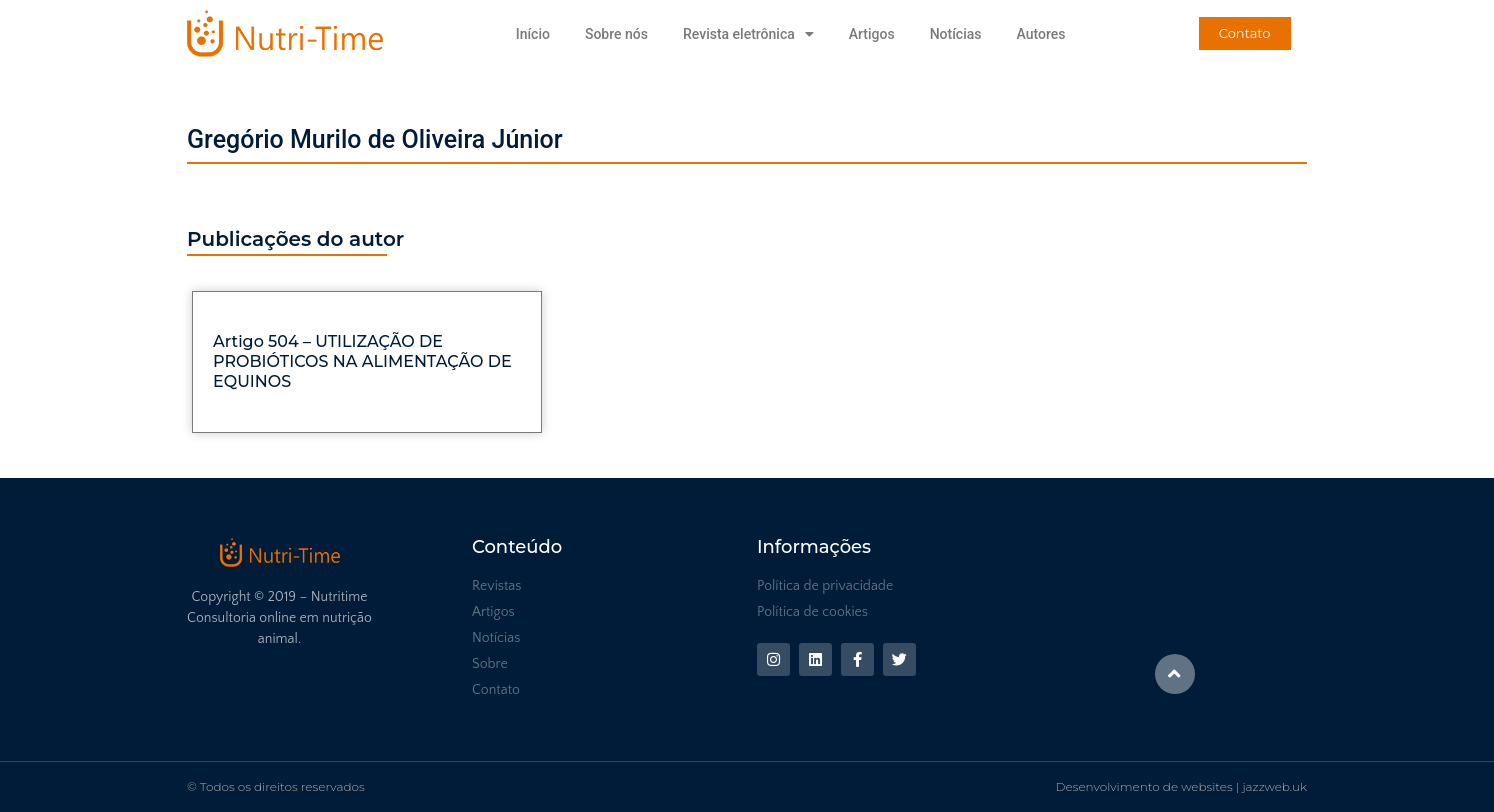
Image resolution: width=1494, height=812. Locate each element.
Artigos (872, 34)
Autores (1040, 34)
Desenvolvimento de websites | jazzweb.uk (1181, 786)
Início (533, 34)
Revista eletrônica (748, 34)
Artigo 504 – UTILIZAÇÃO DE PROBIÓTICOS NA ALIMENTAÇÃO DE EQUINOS (362, 361)
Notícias (956, 34)
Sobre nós (616, 34)
